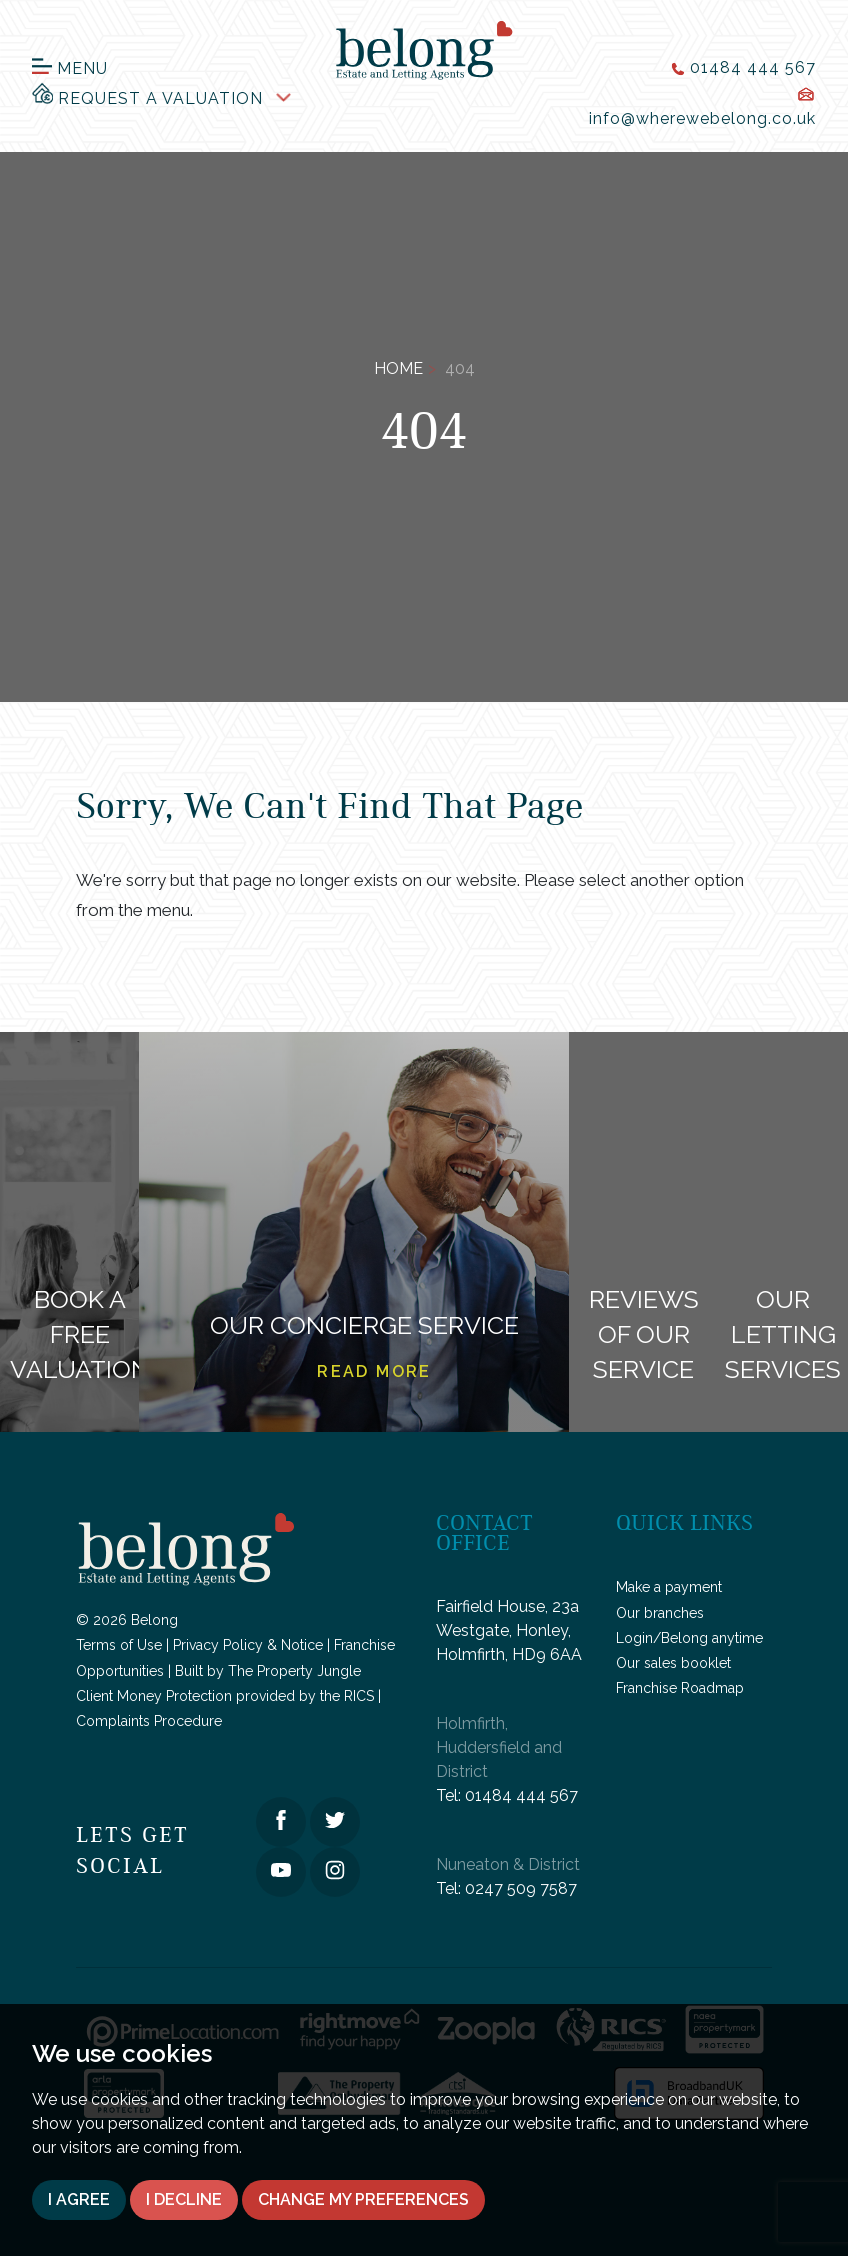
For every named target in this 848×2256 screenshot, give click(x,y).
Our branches (660, 1613)
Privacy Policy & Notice (248, 1645)
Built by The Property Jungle (268, 1671)
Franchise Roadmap (680, 1688)
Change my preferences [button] (363, 2199)
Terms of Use (119, 1645)
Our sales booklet (673, 1663)
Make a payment (669, 1587)
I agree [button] (79, 2199)
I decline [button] (184, 2199)
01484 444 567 (521, 1795)
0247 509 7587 (521, 1888)
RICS (359, 1696)
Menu (70, 68)
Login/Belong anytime (689, 1638)
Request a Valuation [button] (147, 94)
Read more (374, 1371)
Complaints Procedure (149, 1721)
